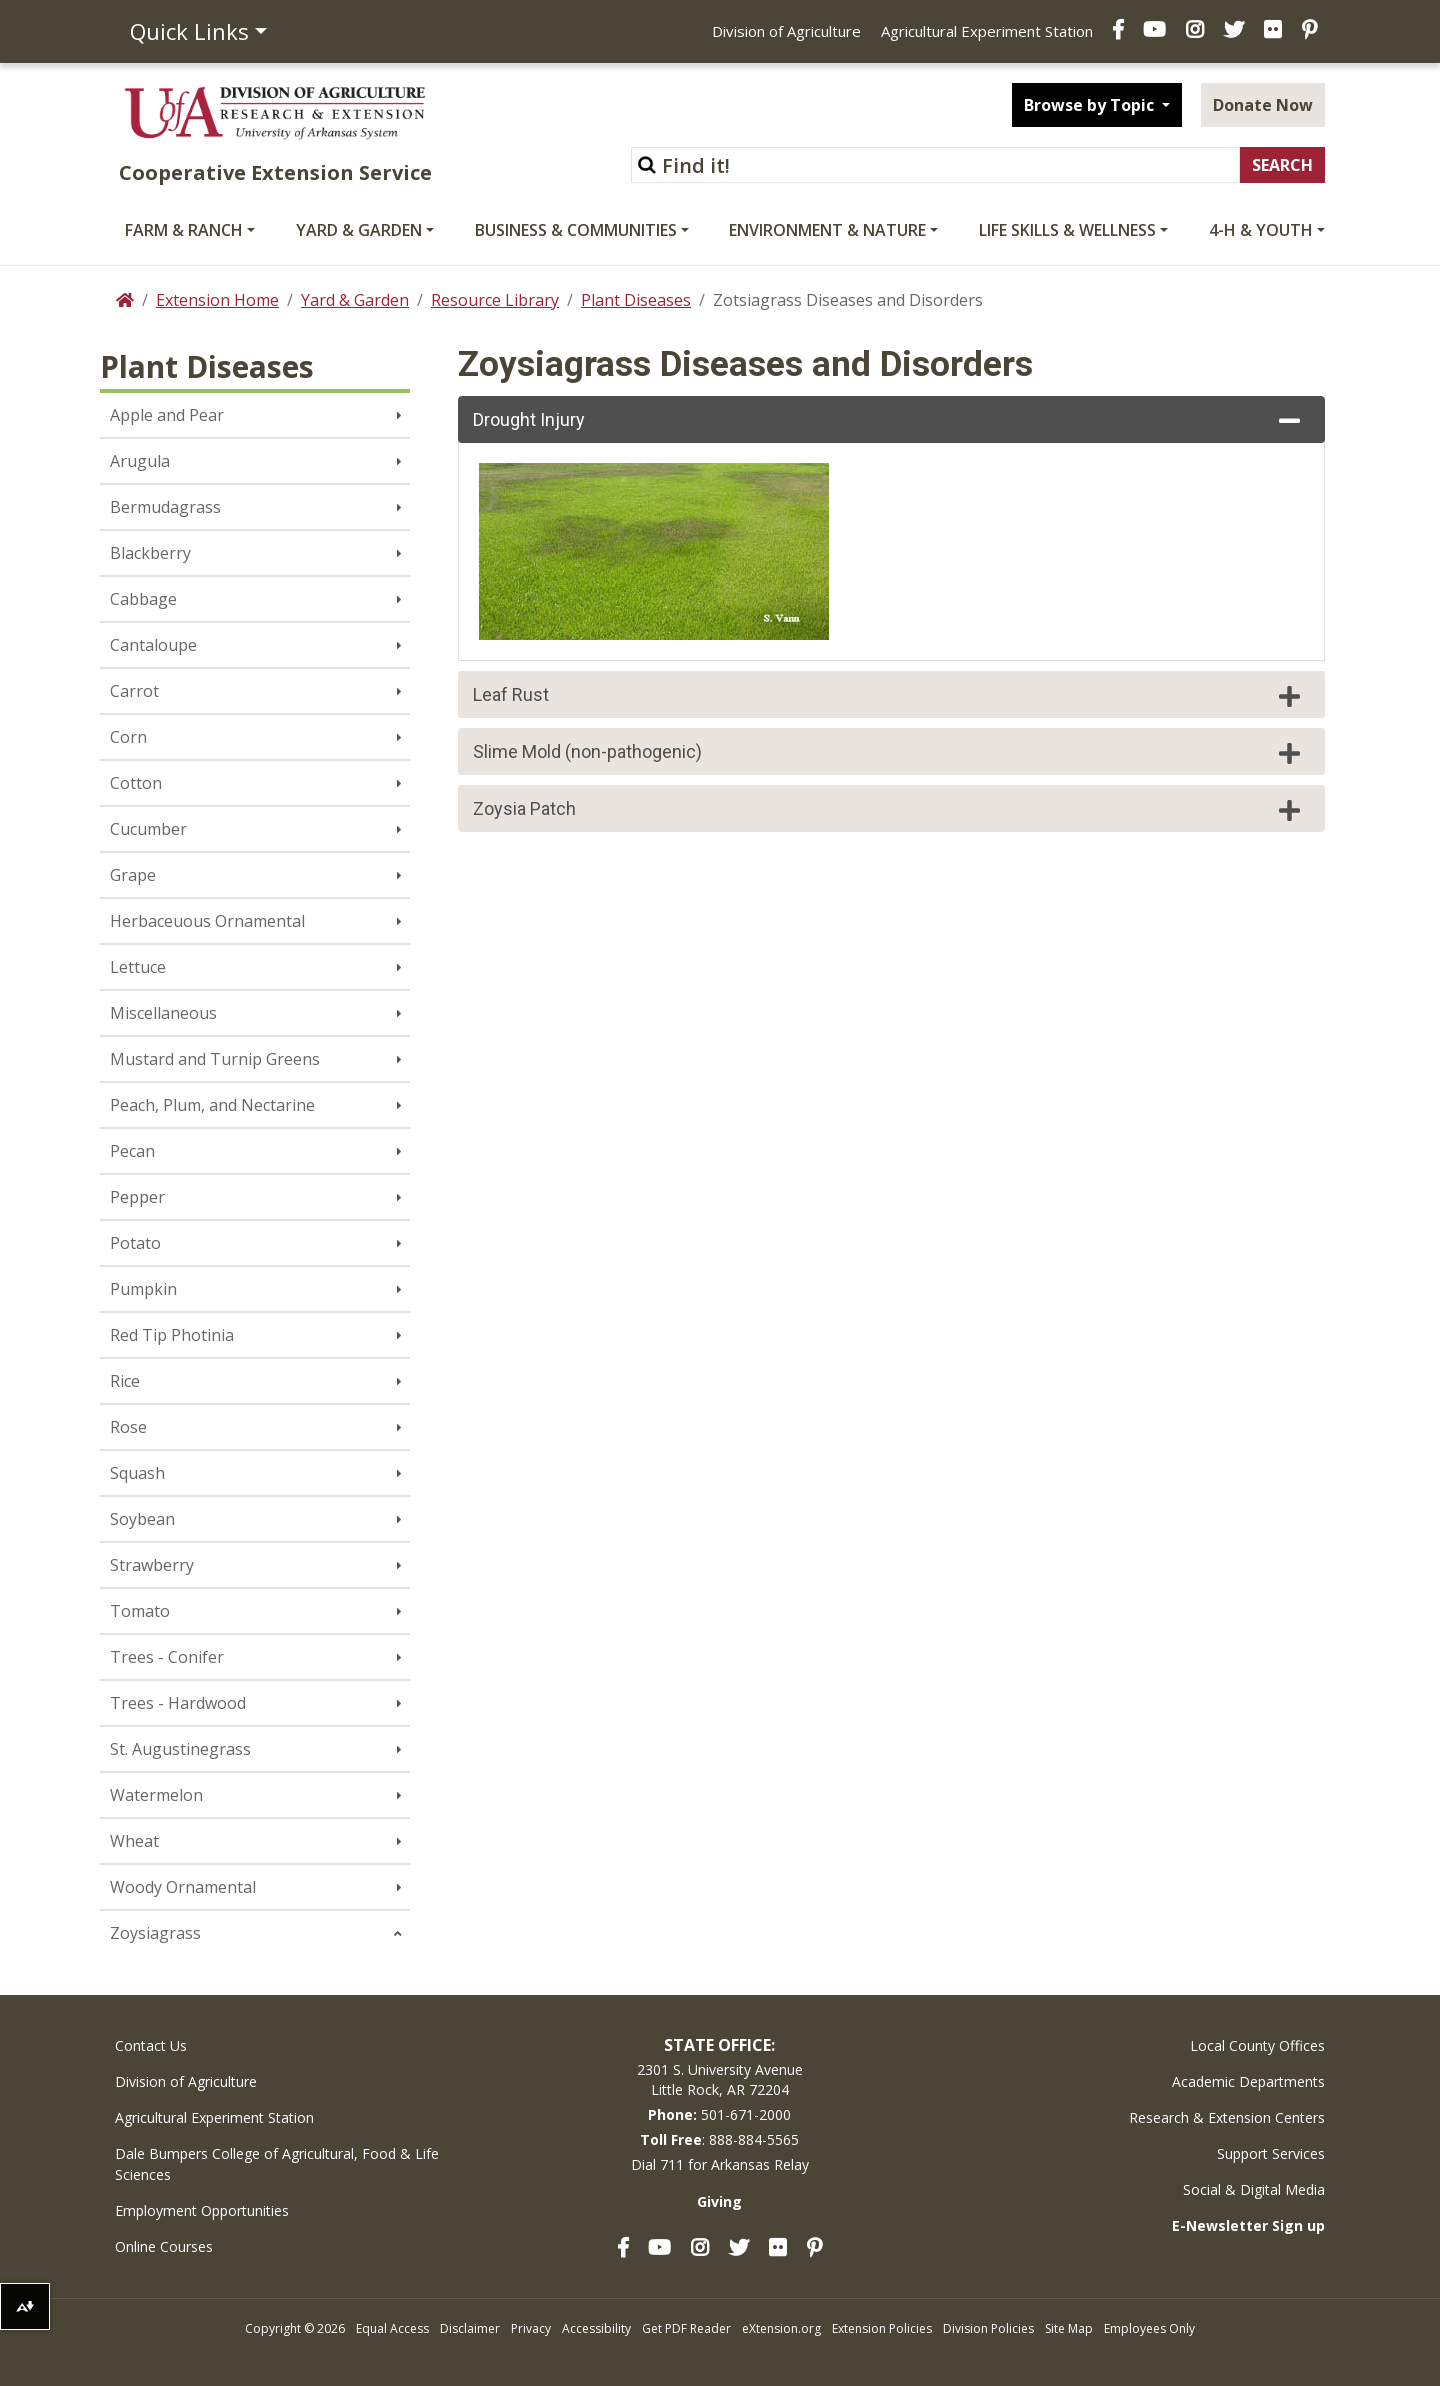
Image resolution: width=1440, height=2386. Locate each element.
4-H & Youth (1261, 230)
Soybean (142, 1519)
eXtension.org (781, 2328)
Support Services (1271, 2153)
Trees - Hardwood (178, 1703)
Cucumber (148, 829)
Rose (128, 1427)
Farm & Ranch (184, 230)
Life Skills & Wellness (1067, 230)
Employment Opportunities (202, 2210)
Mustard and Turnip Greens (215, 1059)
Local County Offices (1257, 2045)
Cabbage (143, 599)
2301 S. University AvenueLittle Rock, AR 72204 (720, 2079)
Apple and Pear (167, 415)
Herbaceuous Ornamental (207, 921)
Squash (137, 1473)
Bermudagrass (165, 507)
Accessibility (596, 2328)
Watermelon (156, 1795)
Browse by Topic (1091, 105)
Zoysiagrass (155, 1933)
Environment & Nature (827, 230)
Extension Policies (882, 2328)
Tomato (140, 1611)
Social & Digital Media (1254, 2189)
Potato (135, 1243)
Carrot (134, 691)
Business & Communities (576, 230)
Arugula (140, 461)
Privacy (531, 2328)
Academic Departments (1248, 2081)
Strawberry (152, 1565)
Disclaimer (470, 2328)
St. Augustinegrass (180, 1749)
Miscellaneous (163, 1013)
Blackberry (150, 553)
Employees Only (1149, 2328)
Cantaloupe (153, 645)
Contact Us (151, 2045)
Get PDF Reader (686, 2328)
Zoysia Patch (889, 810)
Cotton (136, 783)
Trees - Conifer (167, 1657)
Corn (128, 737)
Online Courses (164, 2246)
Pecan (132, 1151)
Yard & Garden (359, 230)
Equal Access (392, 2328)
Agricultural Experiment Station (987, 31)
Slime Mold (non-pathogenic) (889, 753)
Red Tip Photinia (172, 1335)
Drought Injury (889, 421)
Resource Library (495, 300)
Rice (125, 1381)
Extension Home (217, 300)
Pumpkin (143, 1289)
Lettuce (138, 967)
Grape (133, 875)
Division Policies (988, 2328)
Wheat (134, 1841)
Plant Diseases (636, 300)
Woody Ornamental (183, 1887)
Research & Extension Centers (1227, 2117)
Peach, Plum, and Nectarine (212, 1105)
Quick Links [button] (189, 31)
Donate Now (1263, 105)
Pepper (137, 1197)
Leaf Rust (889, 696)
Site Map (1069, 2328)
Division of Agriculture (786, 31)
